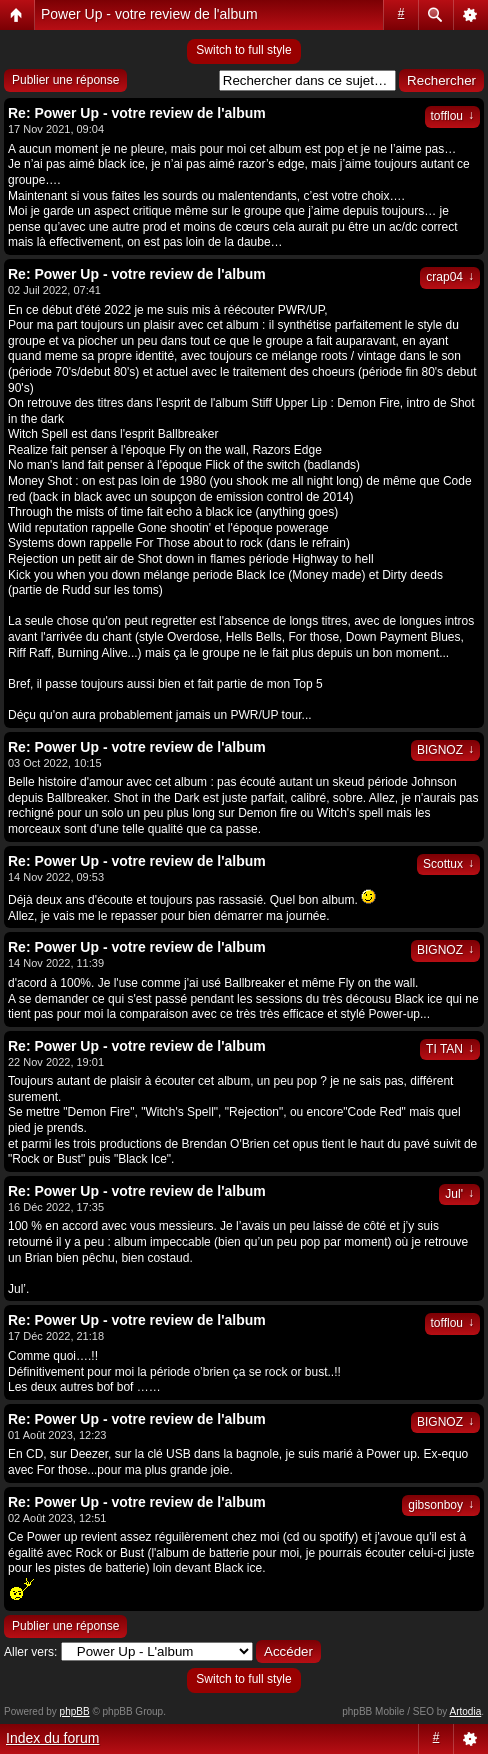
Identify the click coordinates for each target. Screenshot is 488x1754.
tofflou (452, 116)
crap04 (450, 277)
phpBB (75, 1711)
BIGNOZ (445, 750)
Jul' (459, 1194)
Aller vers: (30, 1652)
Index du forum (52, 1738)
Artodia (466, 1711)
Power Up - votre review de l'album (149, 14)
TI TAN (450, 1049)
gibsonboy (441, 1505)
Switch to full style (243, 50)
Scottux (448, 864)
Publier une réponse (65, 80)
